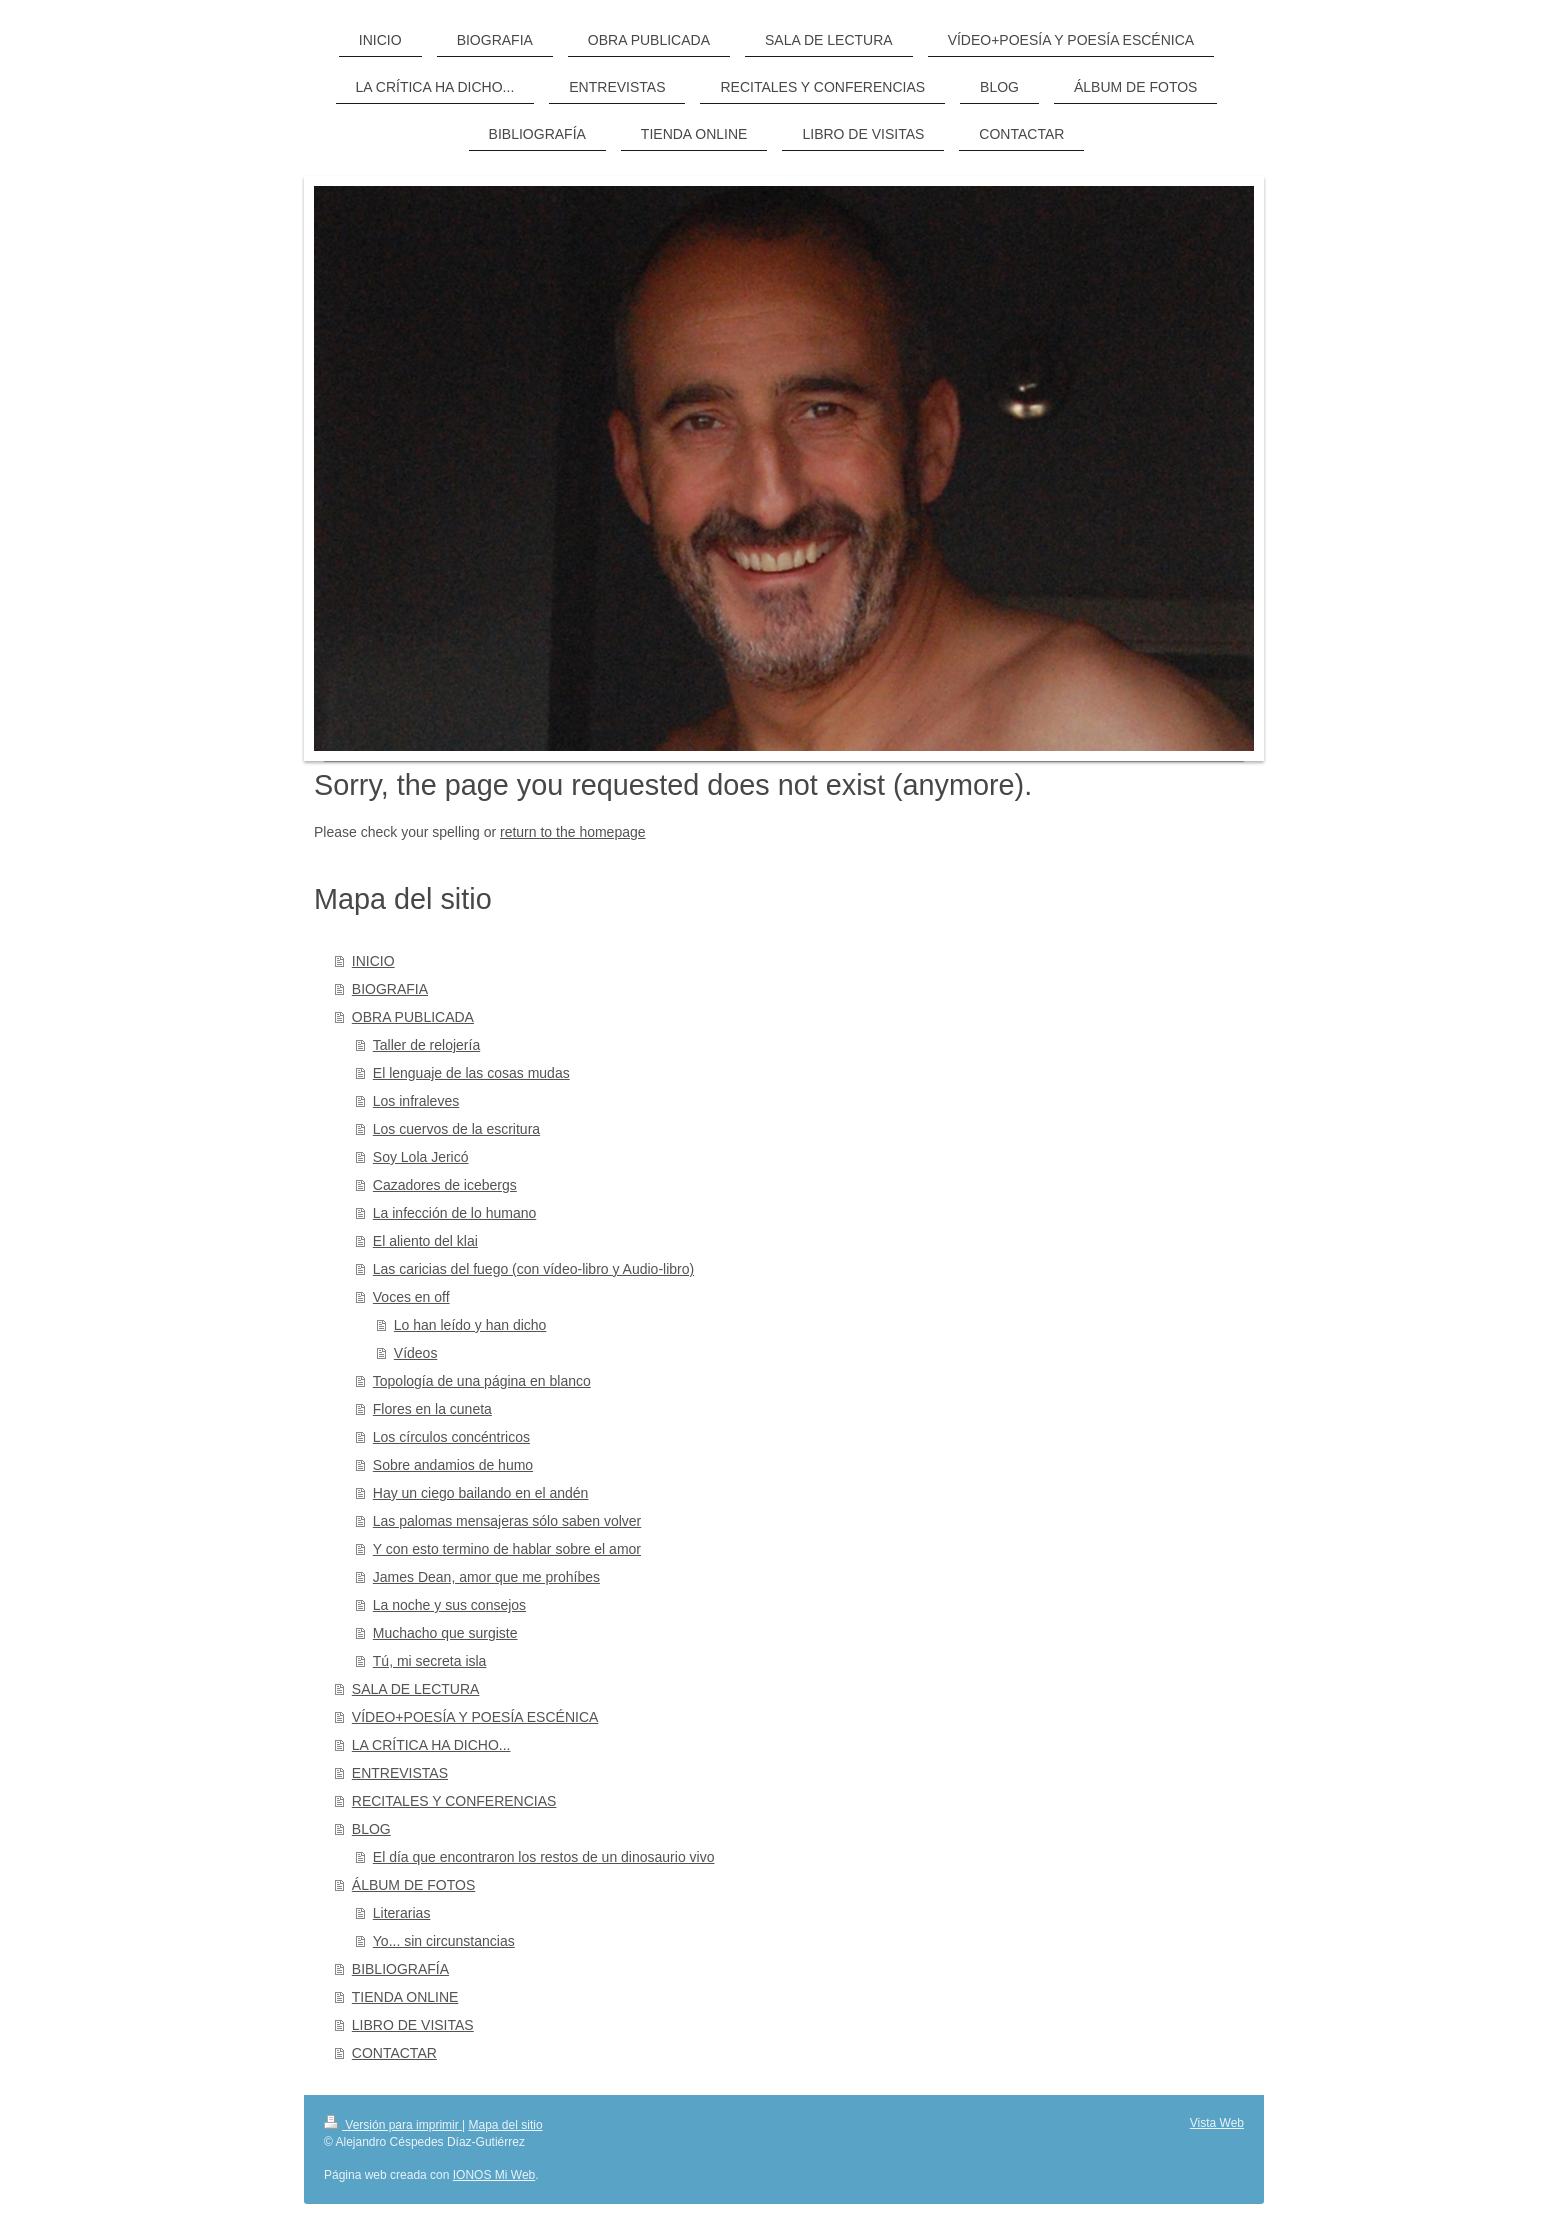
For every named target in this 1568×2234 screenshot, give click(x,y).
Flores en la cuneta (432, 1409)
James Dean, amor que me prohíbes (486, 1577)
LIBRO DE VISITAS (413, 2025)
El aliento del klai (425, 1241)
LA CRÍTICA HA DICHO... (431, 1745)
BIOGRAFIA (390, 989)
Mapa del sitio (506, 2125)
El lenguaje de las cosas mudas (471, 1073)
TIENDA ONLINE (405, 1997)
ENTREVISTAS (400, 1773)
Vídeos (416, 1353)
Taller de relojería (426, 1045)
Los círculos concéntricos (451, 1437)
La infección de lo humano (454, 1213)
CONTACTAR (394, 2053)
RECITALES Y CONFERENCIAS (454, 1801)
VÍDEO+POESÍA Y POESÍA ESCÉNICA (475, 1717)
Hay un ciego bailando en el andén (481, 1493)
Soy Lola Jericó (421, 1157)
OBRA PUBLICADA (413, 1017)
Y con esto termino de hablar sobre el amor (507, 1549)
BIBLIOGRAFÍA (400, 1969)
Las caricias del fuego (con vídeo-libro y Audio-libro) (533, 1269)
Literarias (402, 1913)
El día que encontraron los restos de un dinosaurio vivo (544, 1857)
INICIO (373, 961)
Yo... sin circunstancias (444, 1941)
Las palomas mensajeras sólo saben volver (507, 1521)
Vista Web (1217, 2123)
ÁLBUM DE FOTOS (413, 1885)
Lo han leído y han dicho (470, 1325)
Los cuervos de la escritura (456, 1129)
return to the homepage (573, 832)
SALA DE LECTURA (416, 1689)
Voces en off (411, 1297)
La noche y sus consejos (449, 1605)
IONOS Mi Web (494, 2175)
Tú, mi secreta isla (430, 1661)
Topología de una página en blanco (482, 1381)
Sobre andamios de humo (453, 1465)
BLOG (371, 1829)
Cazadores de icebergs (445, 1185)
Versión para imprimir (393, 2125)
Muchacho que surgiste (445, 1633)
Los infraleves (416, 1101)
